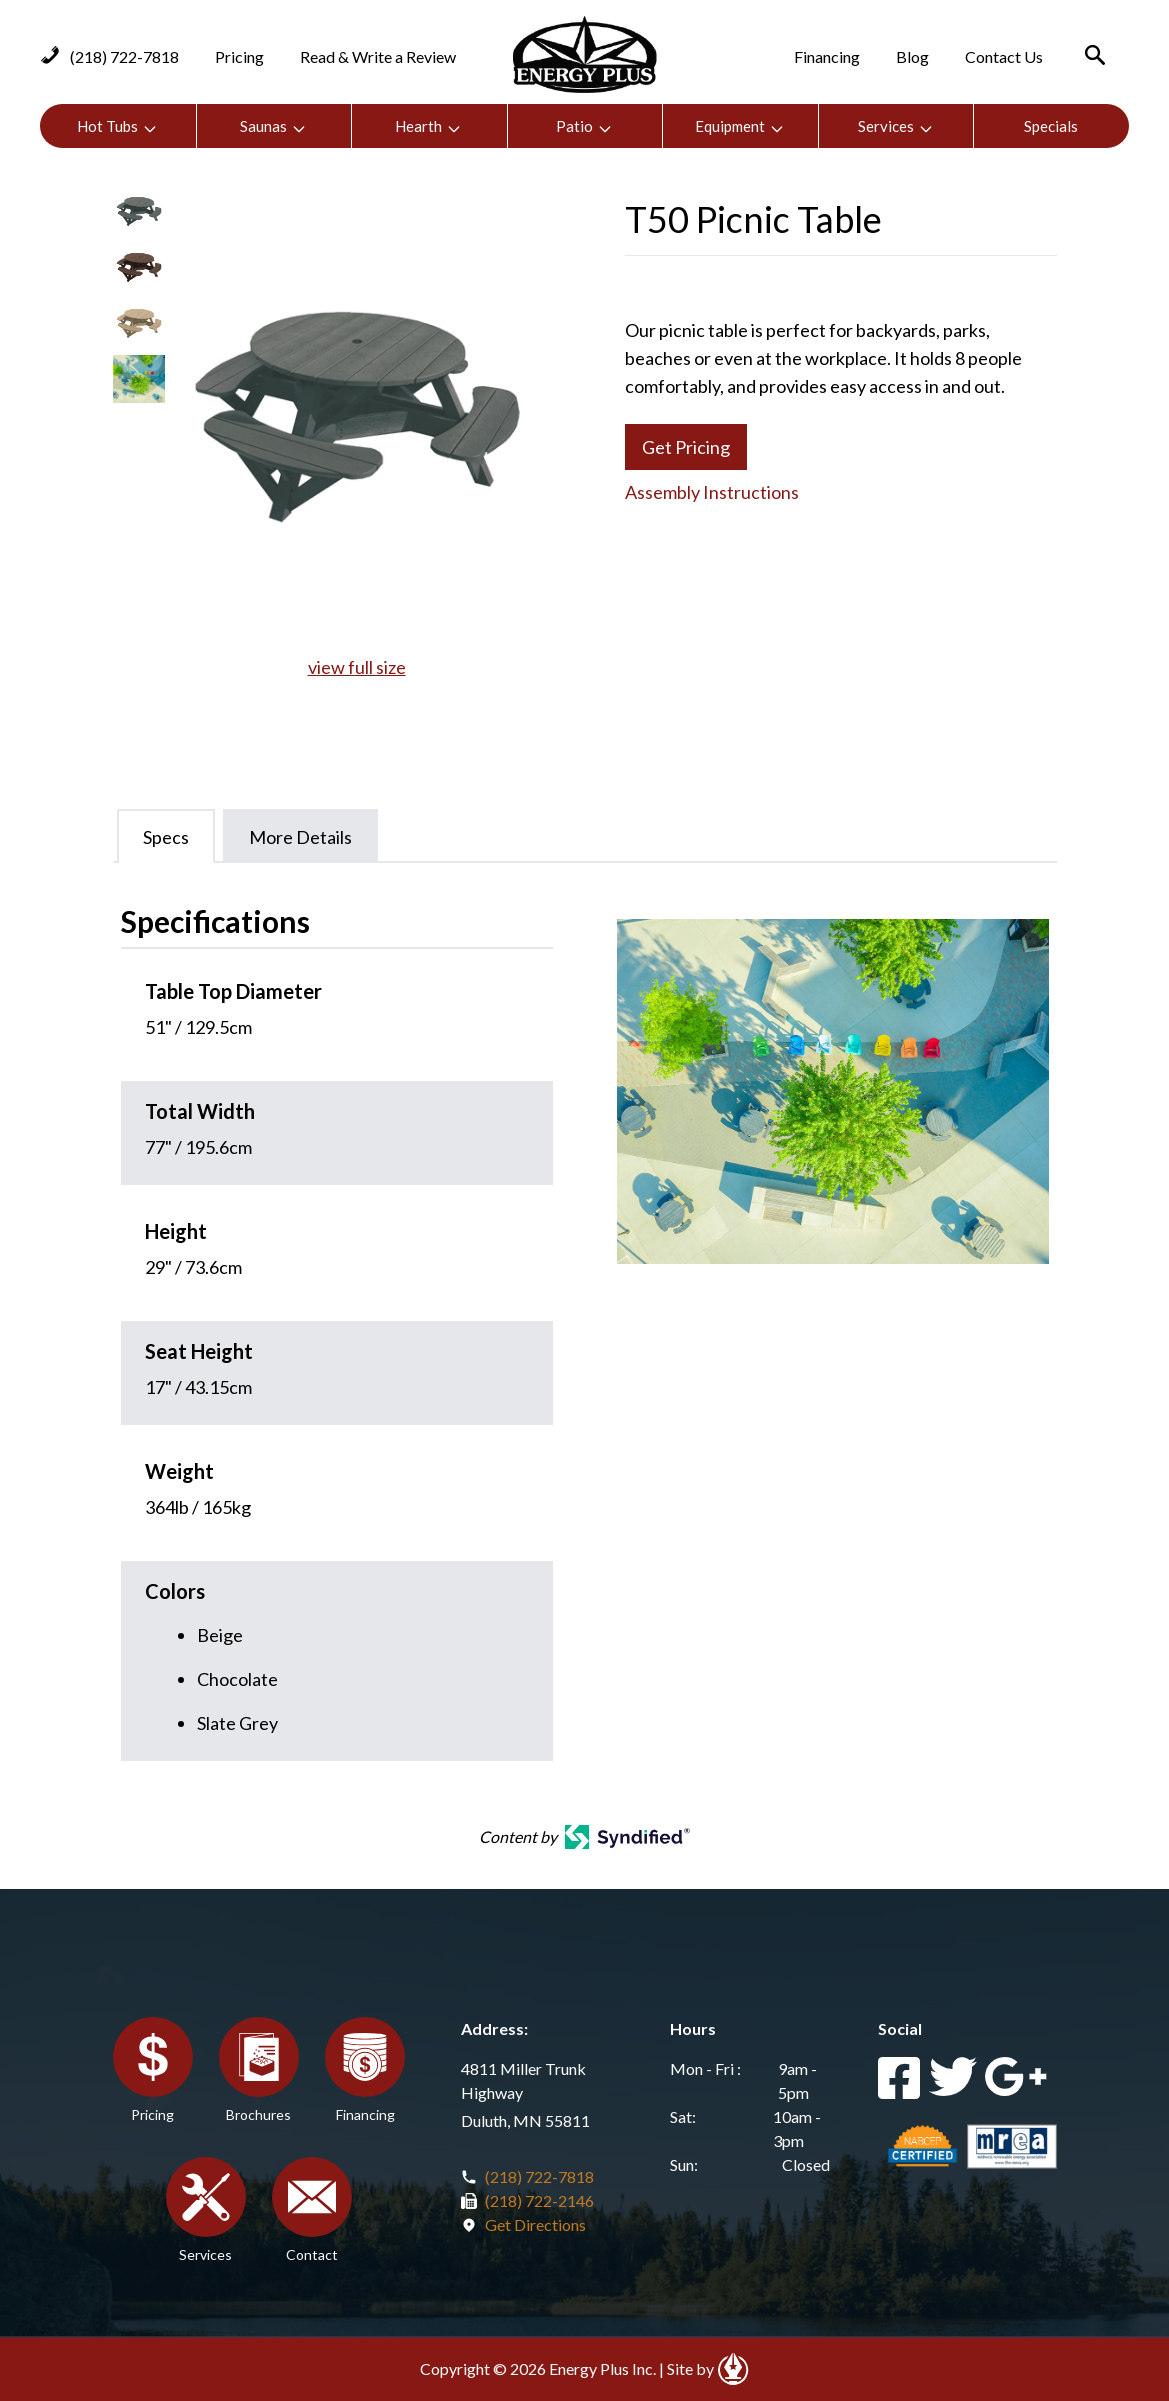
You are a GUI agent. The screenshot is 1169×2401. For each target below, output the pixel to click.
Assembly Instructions (712, 492)
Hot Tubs (117, 126)
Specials (1051, 126)
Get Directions (535, 2224)
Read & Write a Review (378, 56)
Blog (912, 56)
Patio (584, 126)
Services (896, 126)
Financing (827, 56)
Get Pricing (686, 447)
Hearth (428, 126)
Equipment (740, 126)
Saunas (273, 126)
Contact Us (1004, 56)
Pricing (239, 56)
